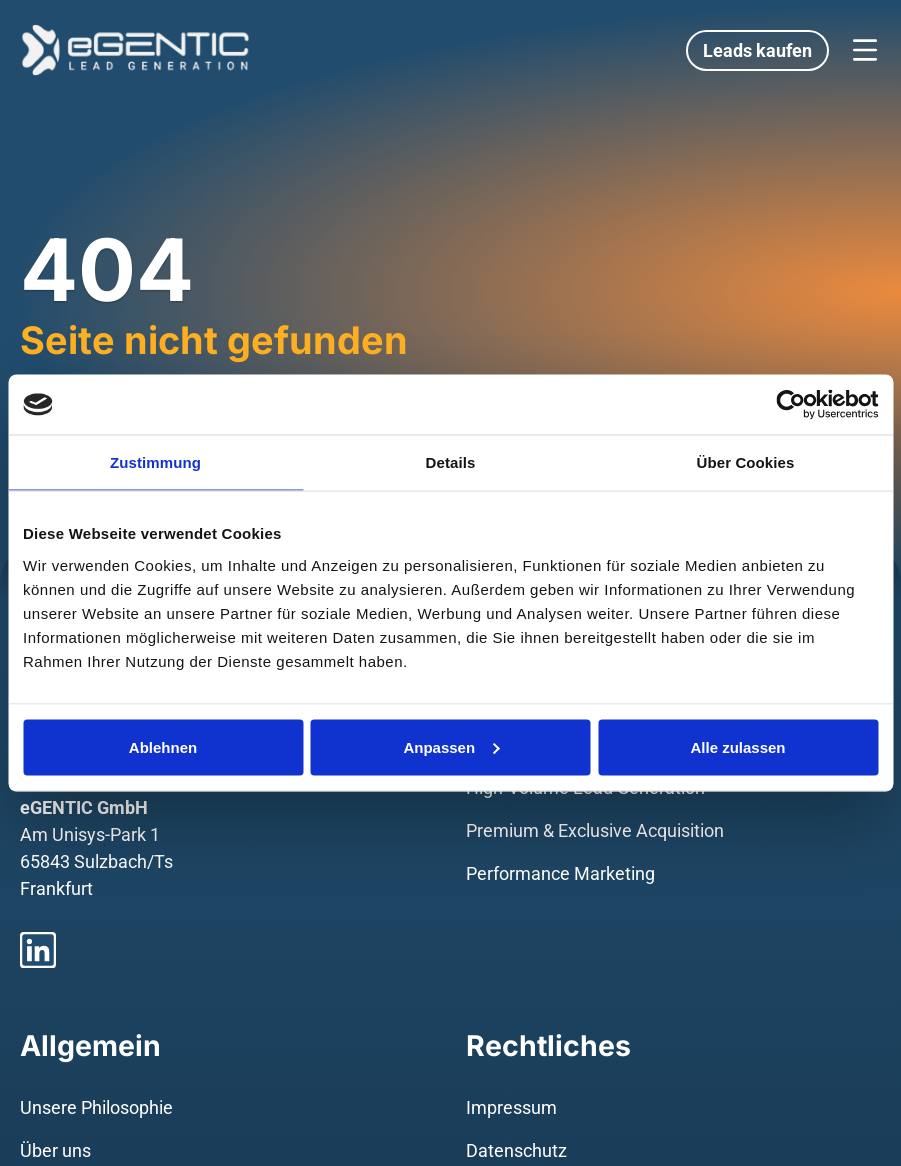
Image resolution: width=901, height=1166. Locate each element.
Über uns (55, 1150)
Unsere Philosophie (96, 1107)
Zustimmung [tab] (155, 462)
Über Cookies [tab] (746, 462)
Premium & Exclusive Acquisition (595, 830)
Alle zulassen (737, 746)
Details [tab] (451, 462)
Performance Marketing (560, 873)
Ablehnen (163, 746)
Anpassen (451, 746)
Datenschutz (516, 1150)
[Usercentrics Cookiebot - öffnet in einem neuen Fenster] (790, 405)
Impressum (511, 1107)
